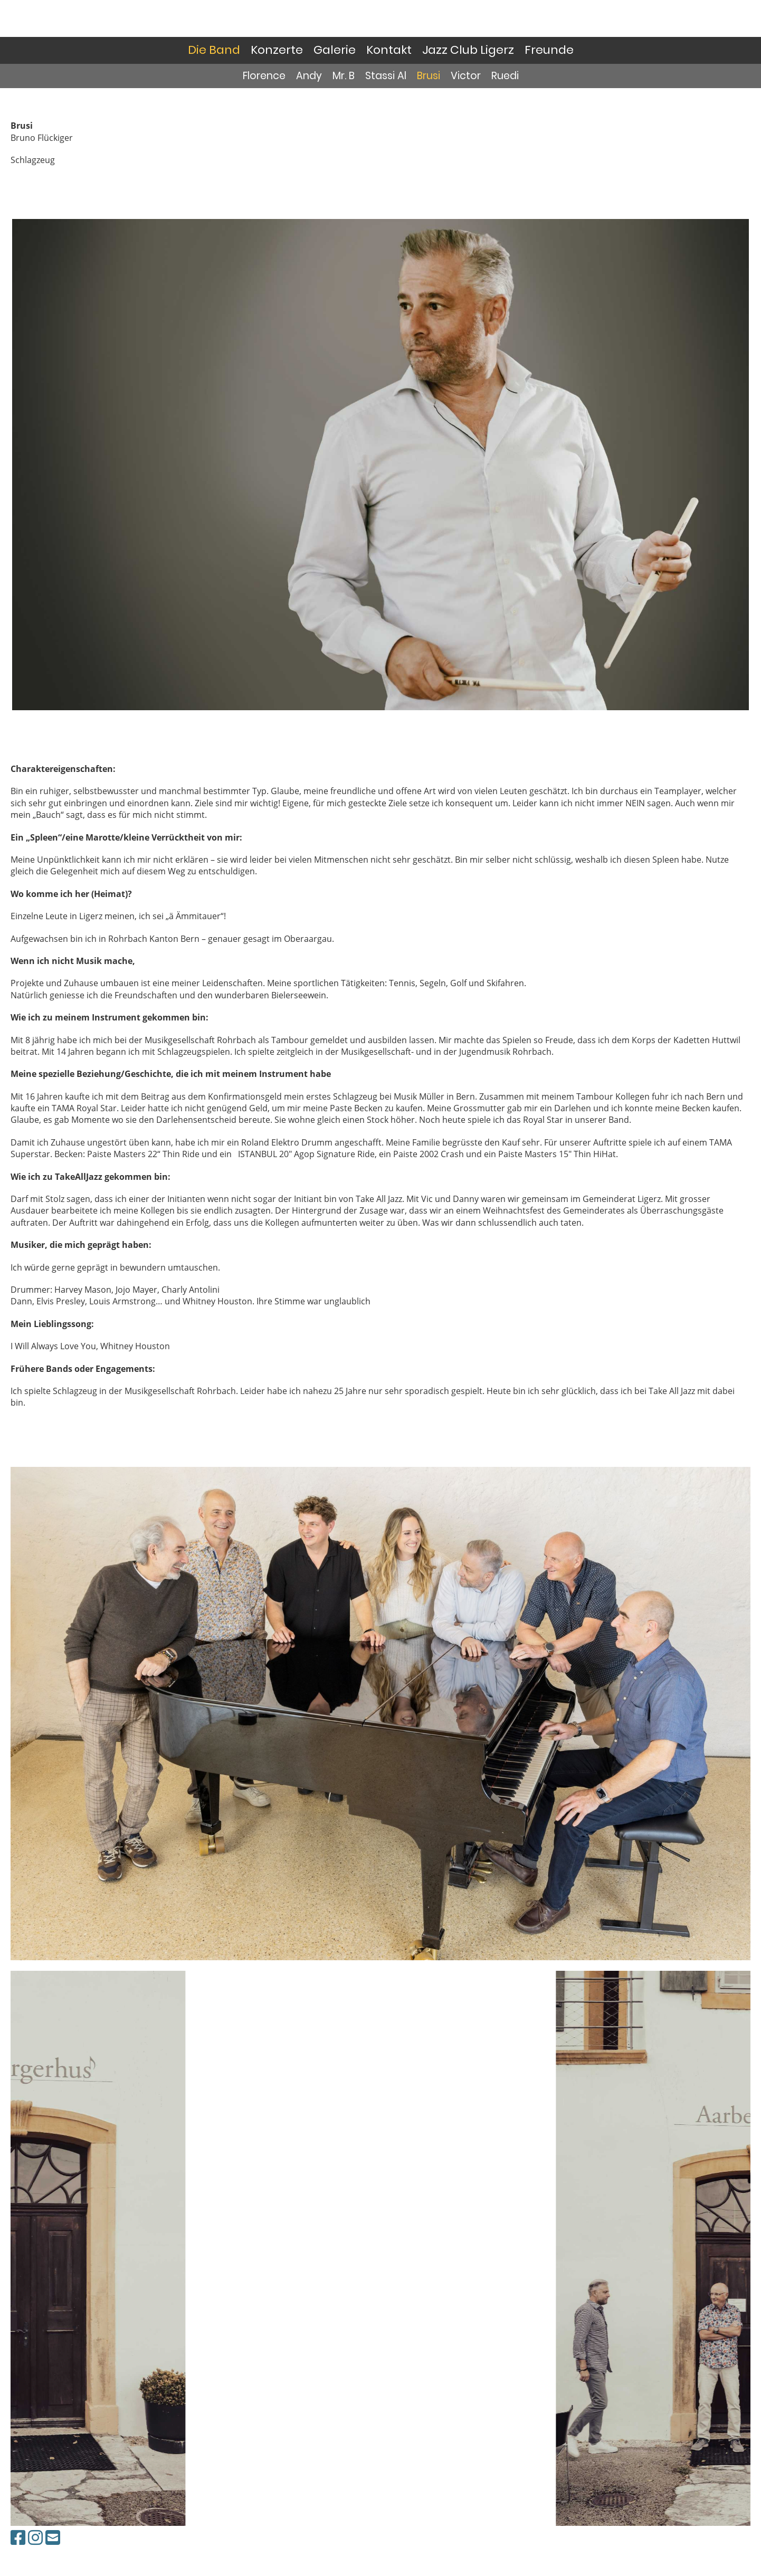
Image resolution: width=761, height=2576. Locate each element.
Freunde (549, 50)
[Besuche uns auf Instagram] (35, 2537)
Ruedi (505, 76)
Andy (309, 76)
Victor (466, 76)
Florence (264, 76)
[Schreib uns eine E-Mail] (52, 2537)
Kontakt (389, 50)
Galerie (334, 50)
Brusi (428, 76)
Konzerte (277, 50)
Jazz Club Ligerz (468, 50)
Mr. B (343, 76)
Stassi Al (385, 76)
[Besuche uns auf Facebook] (18, 2537)
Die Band (214, 50)
